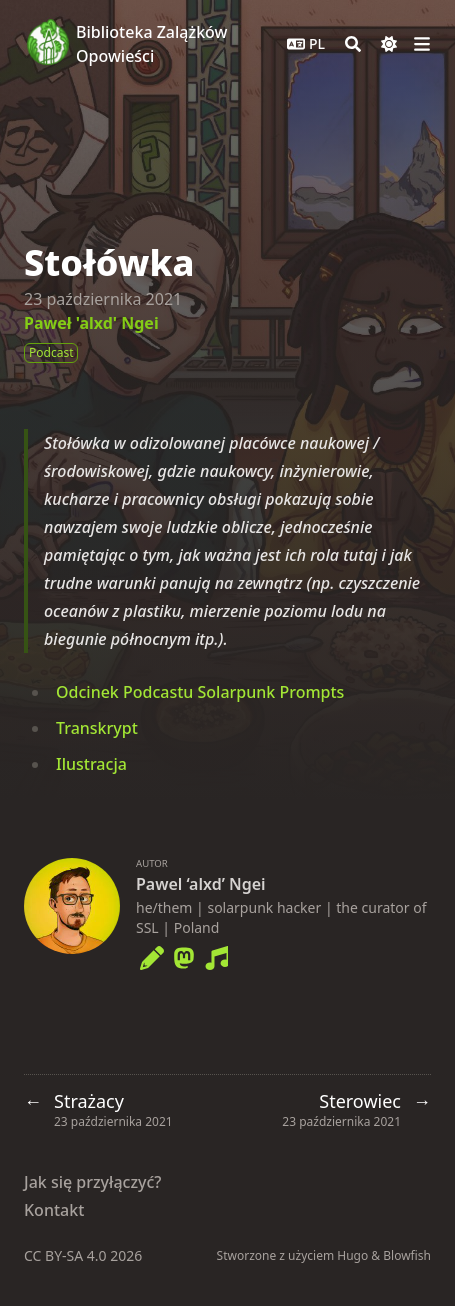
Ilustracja (91, 764)
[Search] (353, 44)
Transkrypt (97, 728)
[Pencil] (152, 954)
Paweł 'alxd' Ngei (91, 323)
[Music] (216, 954)
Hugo (352, 1255)
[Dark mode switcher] (389, 44)
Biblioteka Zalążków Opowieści (151, 44)
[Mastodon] (184, 954)
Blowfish (407, 1255)
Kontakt (54, 1210)
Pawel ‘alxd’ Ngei (201, 884)
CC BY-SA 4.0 (67, 1255)
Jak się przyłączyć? (93, 1182)
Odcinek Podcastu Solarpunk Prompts (200, 692)
